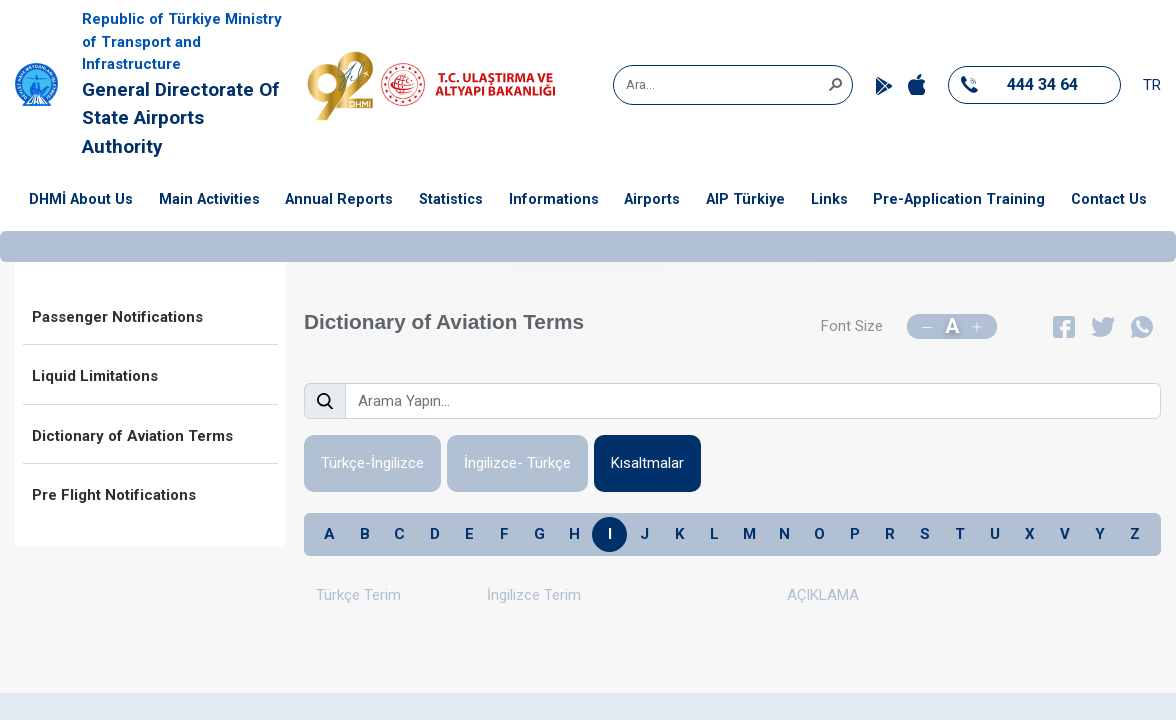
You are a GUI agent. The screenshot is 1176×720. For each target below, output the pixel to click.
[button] (835, 83)
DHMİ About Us (81, 199)
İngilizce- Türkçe (517, 463)
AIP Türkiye (745, 199)
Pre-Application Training (959, 199)
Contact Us (1109, 199)
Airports (652, 199)
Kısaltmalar (647, 463)
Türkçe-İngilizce (372, 463)
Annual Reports (339, 199)
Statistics (451, 199)
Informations (554, 199)
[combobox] (726, 85)
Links (829, 199)
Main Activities (209, 199)
